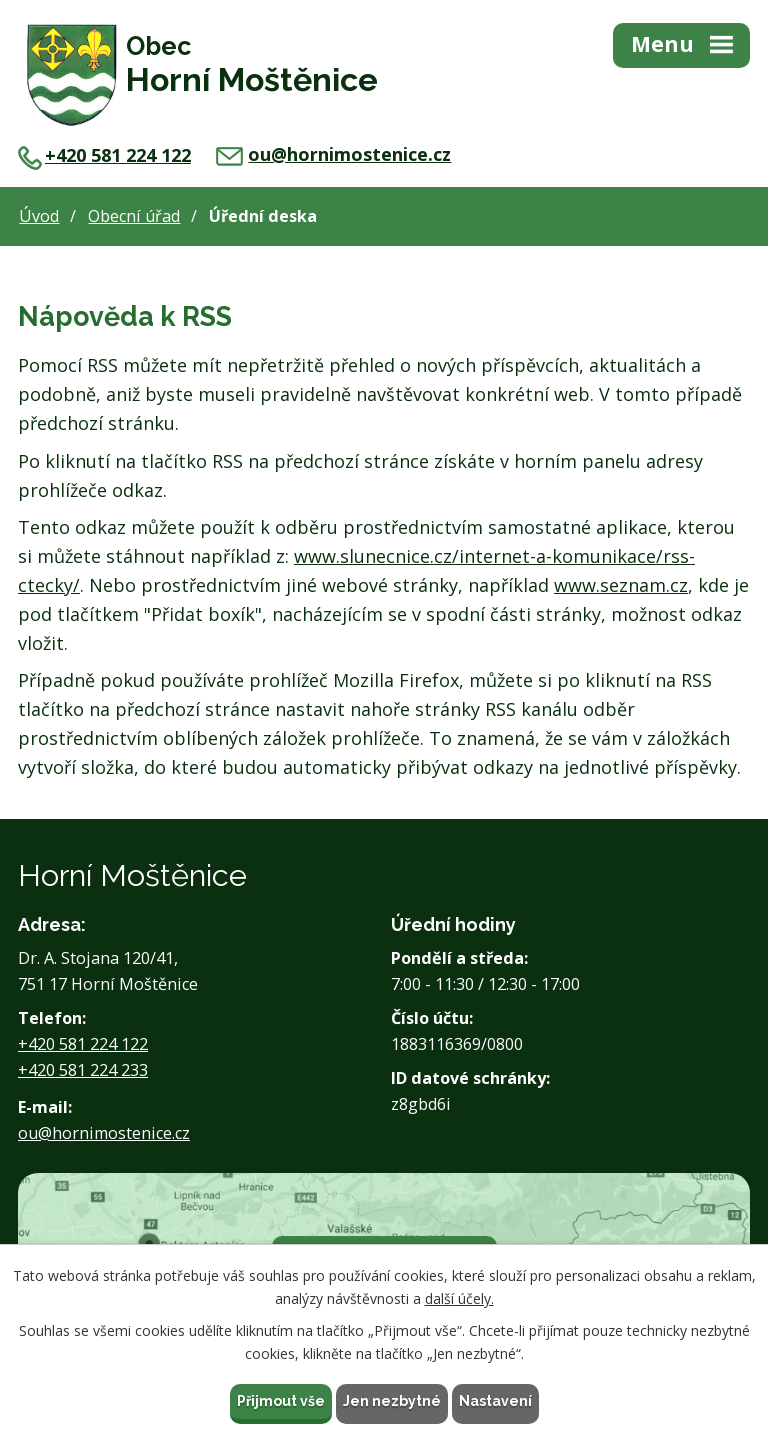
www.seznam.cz (621, 585)
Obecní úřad (134, 216)
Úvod (39, 216)
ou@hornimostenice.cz (333, 154)
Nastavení (495, 1401)
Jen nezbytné (392, 1401)
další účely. (459, 1298)
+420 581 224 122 (104, 155)
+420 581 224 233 (83, 1070)
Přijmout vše (281, 1401)
